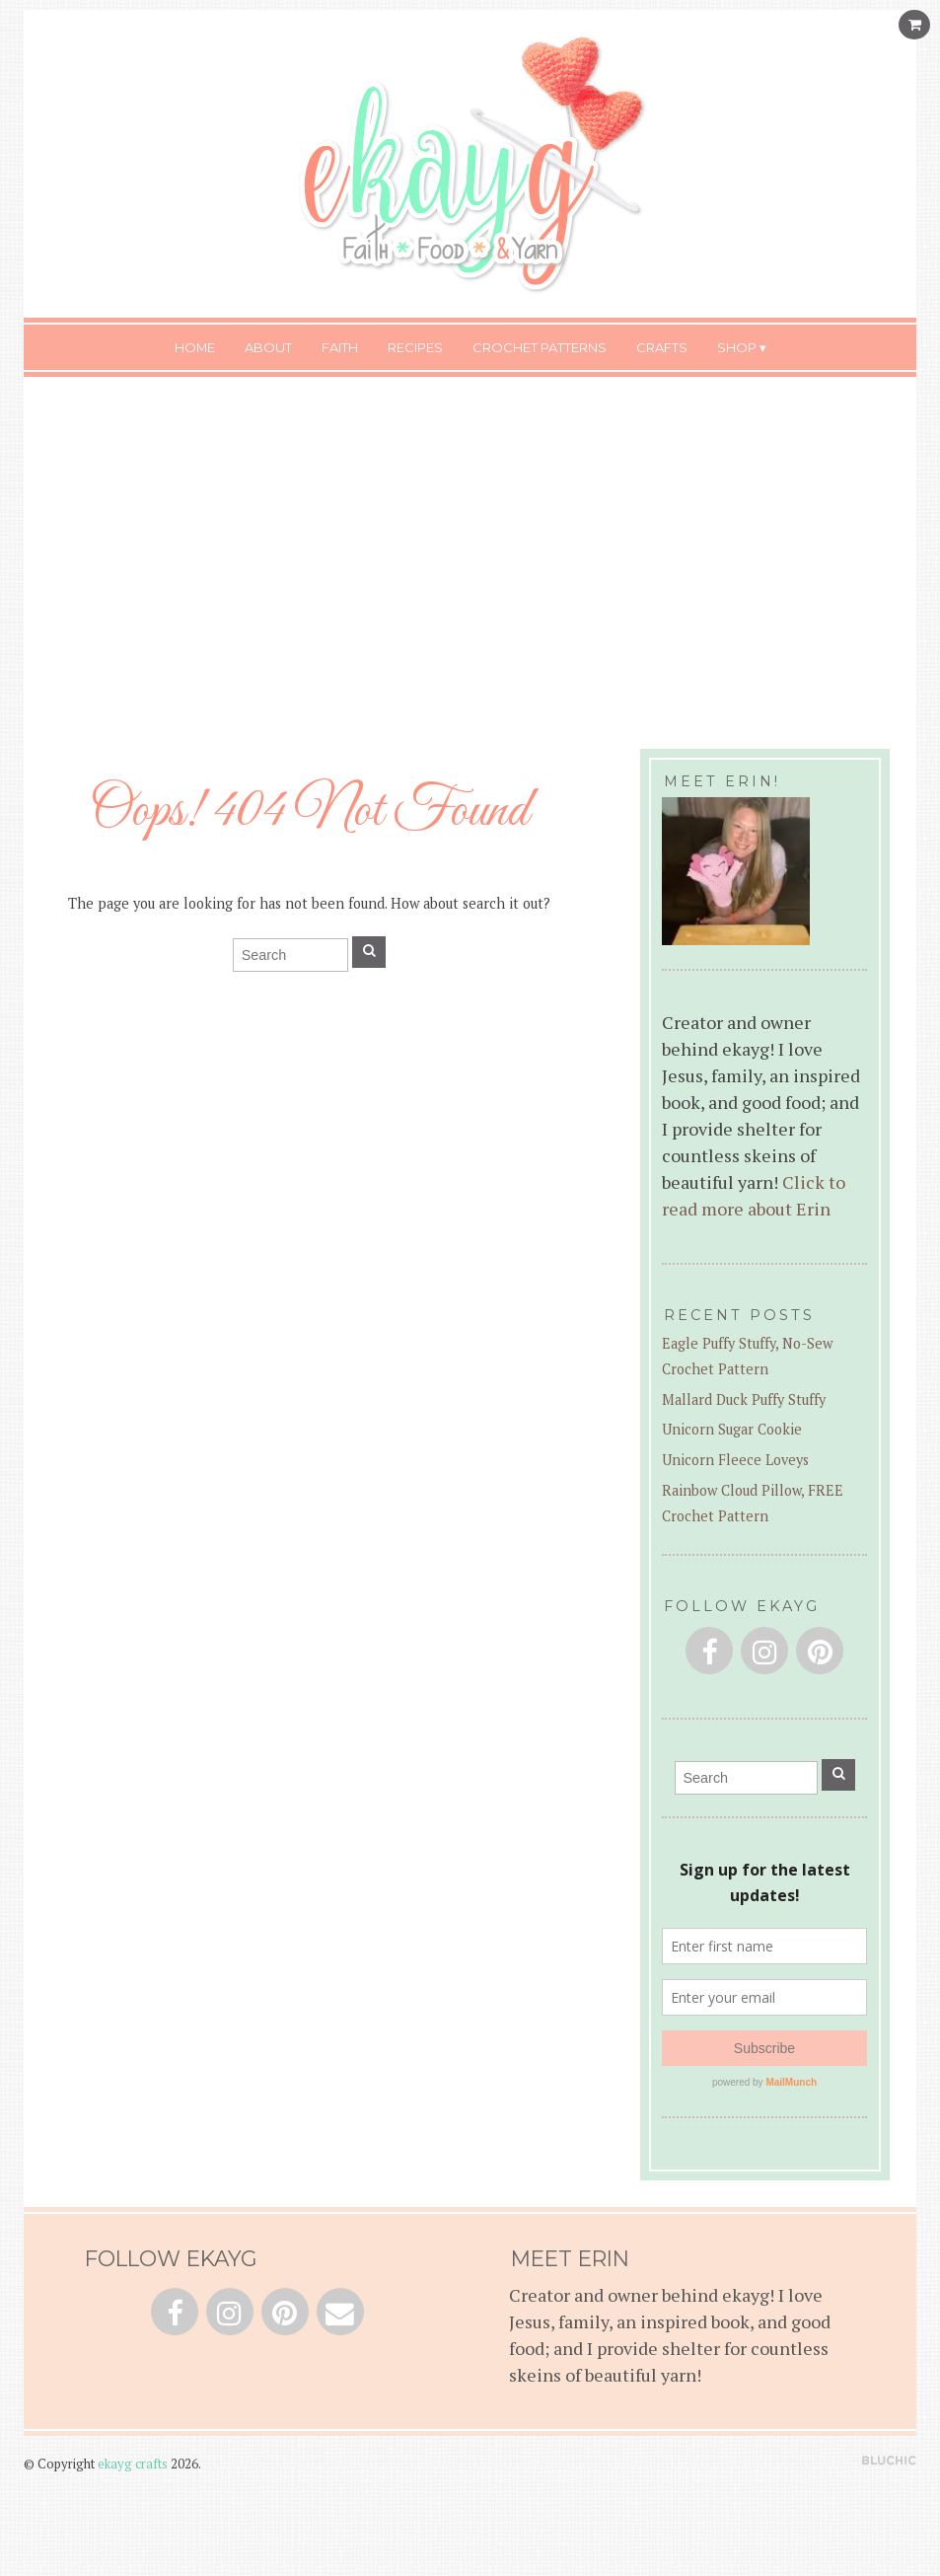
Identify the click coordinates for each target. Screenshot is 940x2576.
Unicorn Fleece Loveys (735, 1459)
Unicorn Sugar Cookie (732, 1429)
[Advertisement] (470, 544)
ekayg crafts (133, 2464)
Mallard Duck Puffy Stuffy (744, 1399)
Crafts (661, 347)
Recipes (415, 347)
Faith (340, 347)
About (268, 347)
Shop (737, 347)
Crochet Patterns (539, 347)
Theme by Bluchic (889, 2461)
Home (195, 347)
